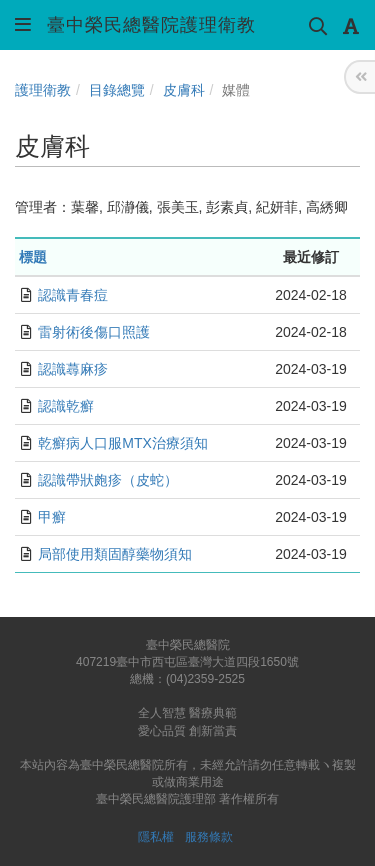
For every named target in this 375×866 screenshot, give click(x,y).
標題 (33, 257)
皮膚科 (184, 90)
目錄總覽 (117, 90)
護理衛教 (43, 90)
